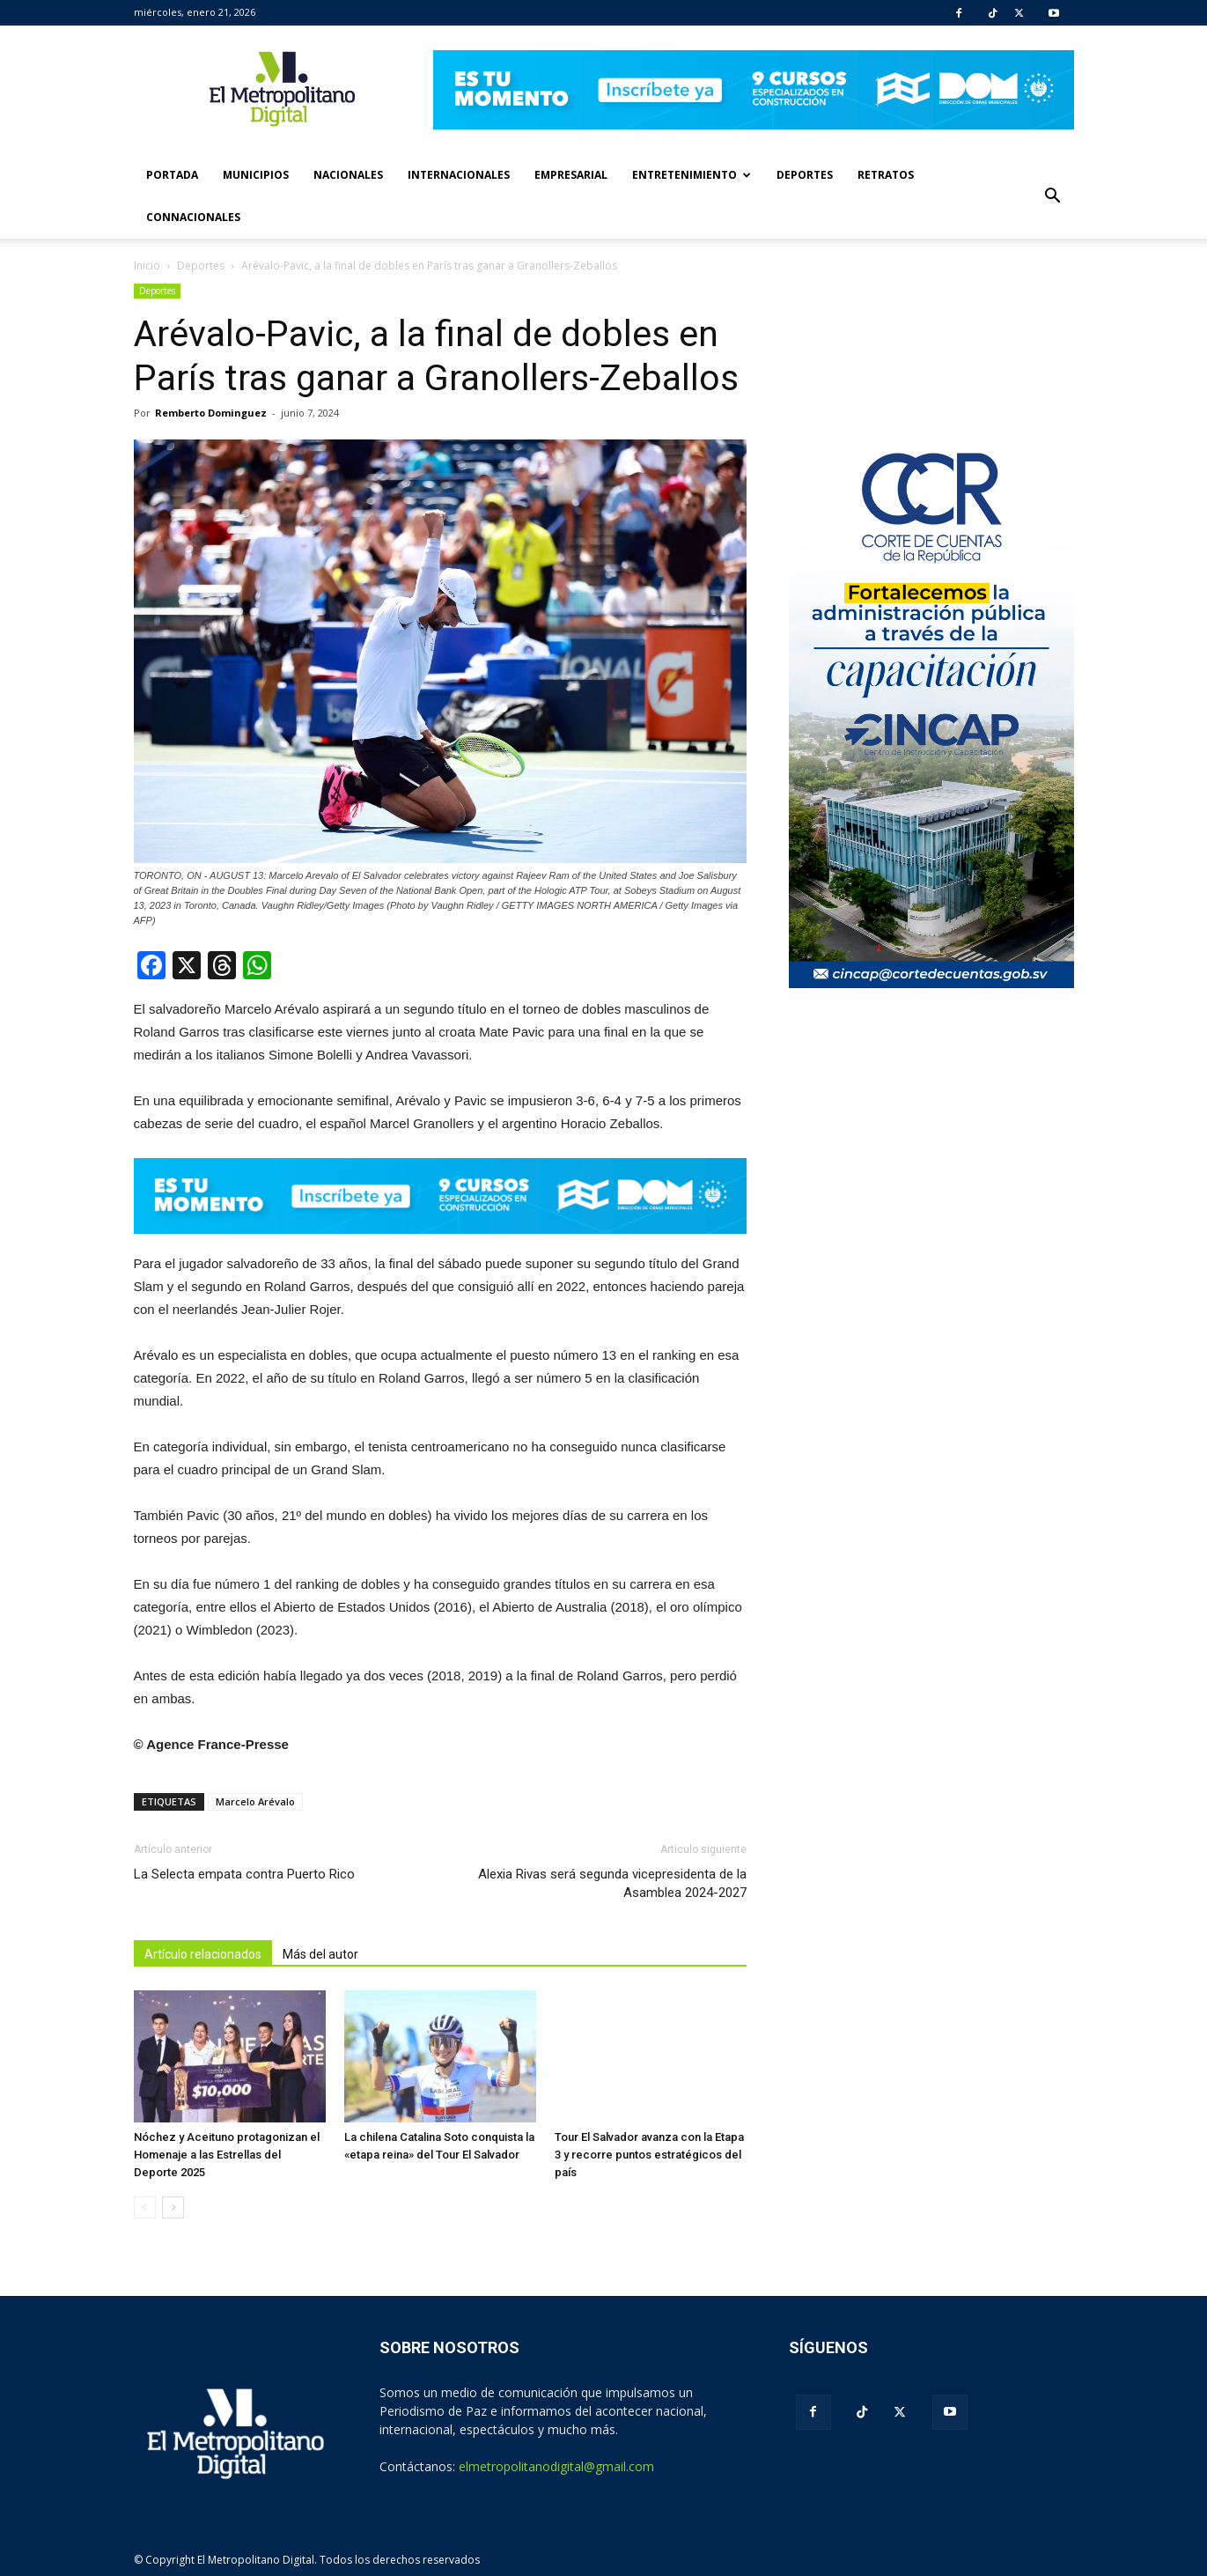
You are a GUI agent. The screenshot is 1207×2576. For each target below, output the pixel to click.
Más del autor (320, 1954)
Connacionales (193, 217)
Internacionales (459, 174)
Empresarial (570, 174)
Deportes (804, 174)
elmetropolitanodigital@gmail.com (556, 2466)
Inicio (147, 265)
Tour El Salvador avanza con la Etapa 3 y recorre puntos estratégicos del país (649, 2154)
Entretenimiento (691, 174)
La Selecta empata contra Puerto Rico (244, 1874)
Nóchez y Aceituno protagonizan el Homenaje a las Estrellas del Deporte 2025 (227, 2154)
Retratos (885, 174)
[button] (1053, 196)
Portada (172, 174)
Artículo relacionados (202, 1954)
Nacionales (348, 174)
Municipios (256, 174)
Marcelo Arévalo (255, 1801)
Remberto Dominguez (211, 412)
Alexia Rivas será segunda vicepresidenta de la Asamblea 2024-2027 (612, 1883)
